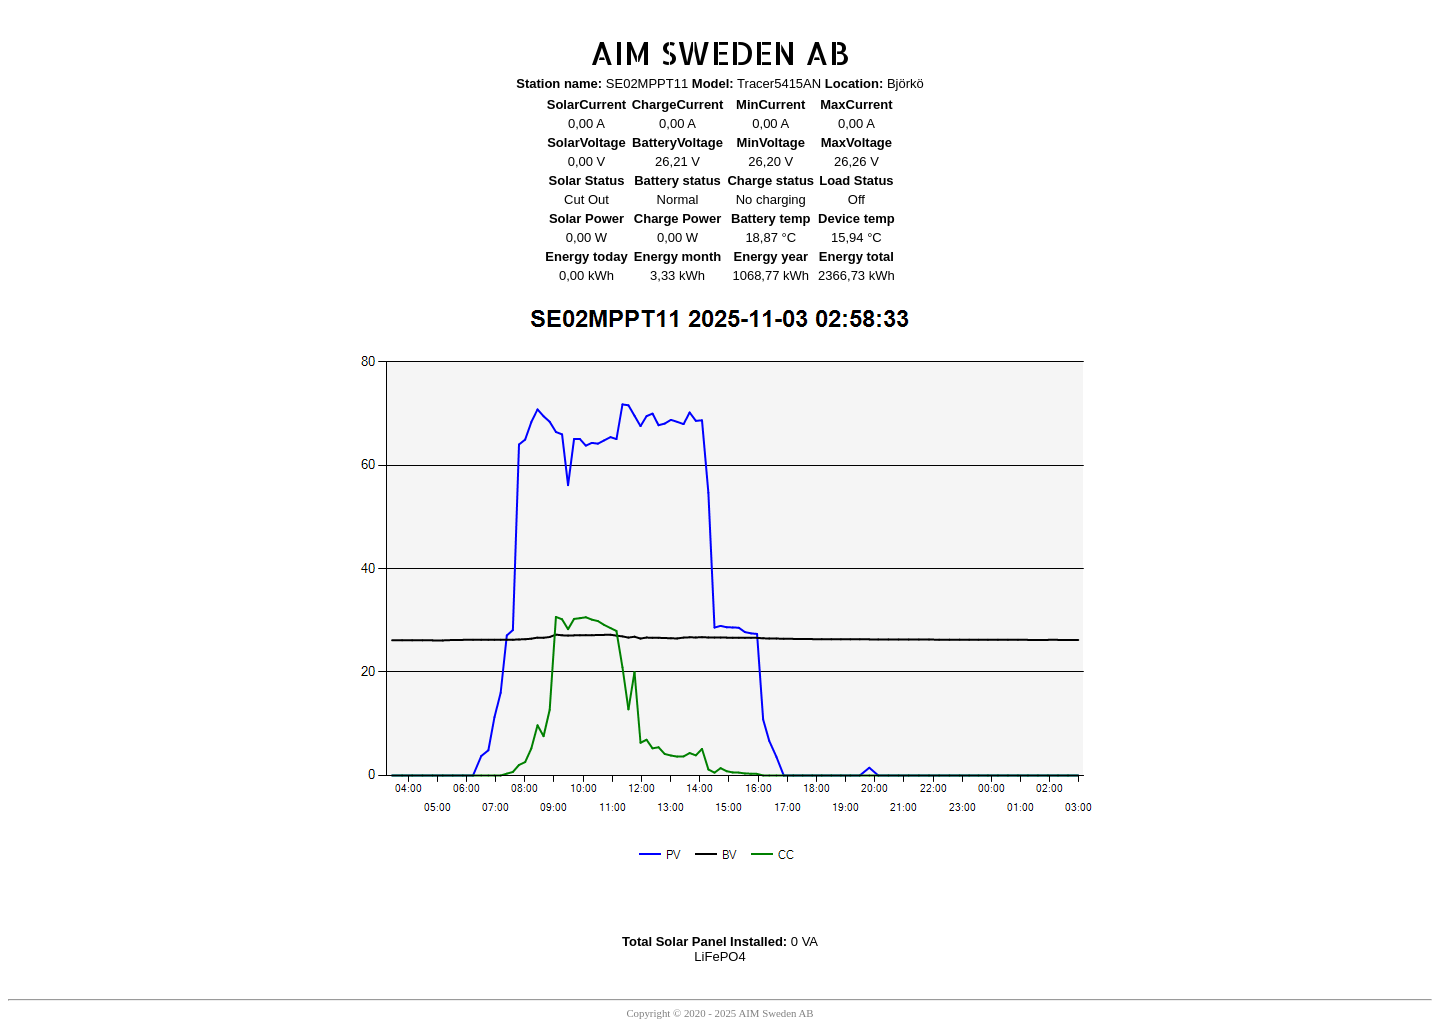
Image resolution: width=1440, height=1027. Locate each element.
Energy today (586, 256)
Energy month (677, 256)
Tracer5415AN (779, 83)
